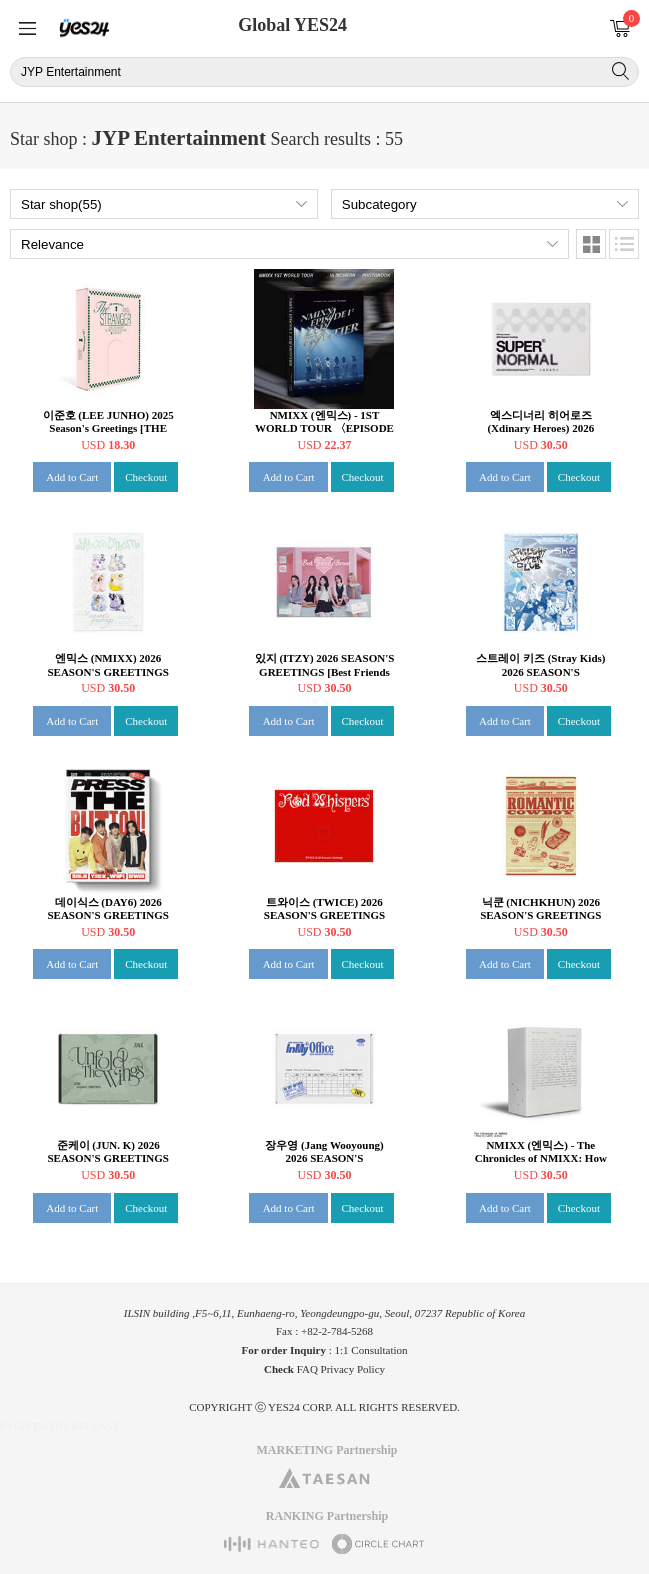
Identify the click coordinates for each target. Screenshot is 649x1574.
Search (620, 71)
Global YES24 (292, 25)
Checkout (146, 477)
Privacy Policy (353, 1369)
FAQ (307, 1369)
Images (591, 244)
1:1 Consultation (371, 1350)
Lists (624, 244)
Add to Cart (72, 477)
